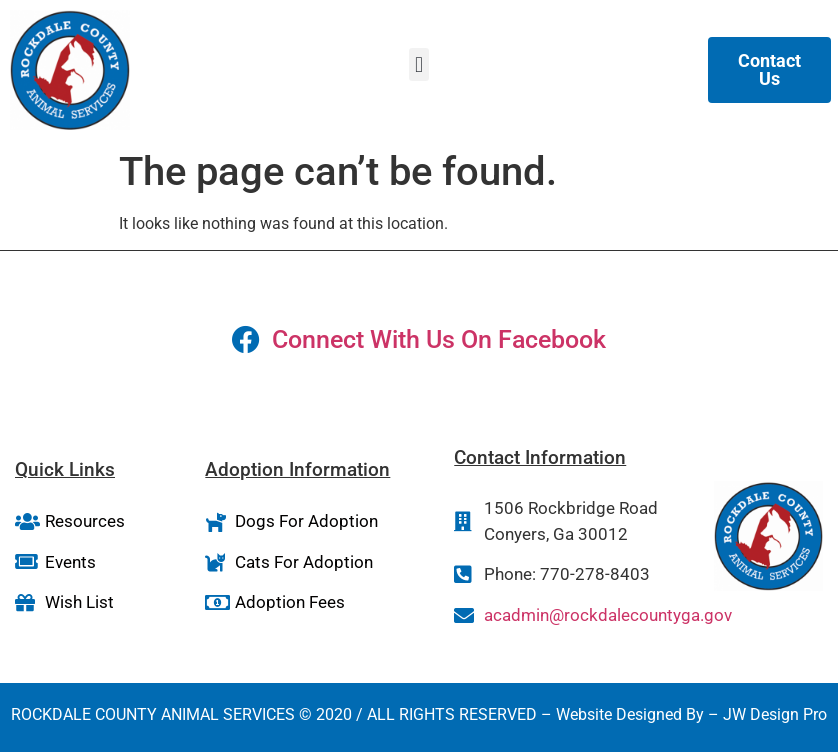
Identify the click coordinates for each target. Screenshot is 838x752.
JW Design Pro (775, 714)
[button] (418, 64)
